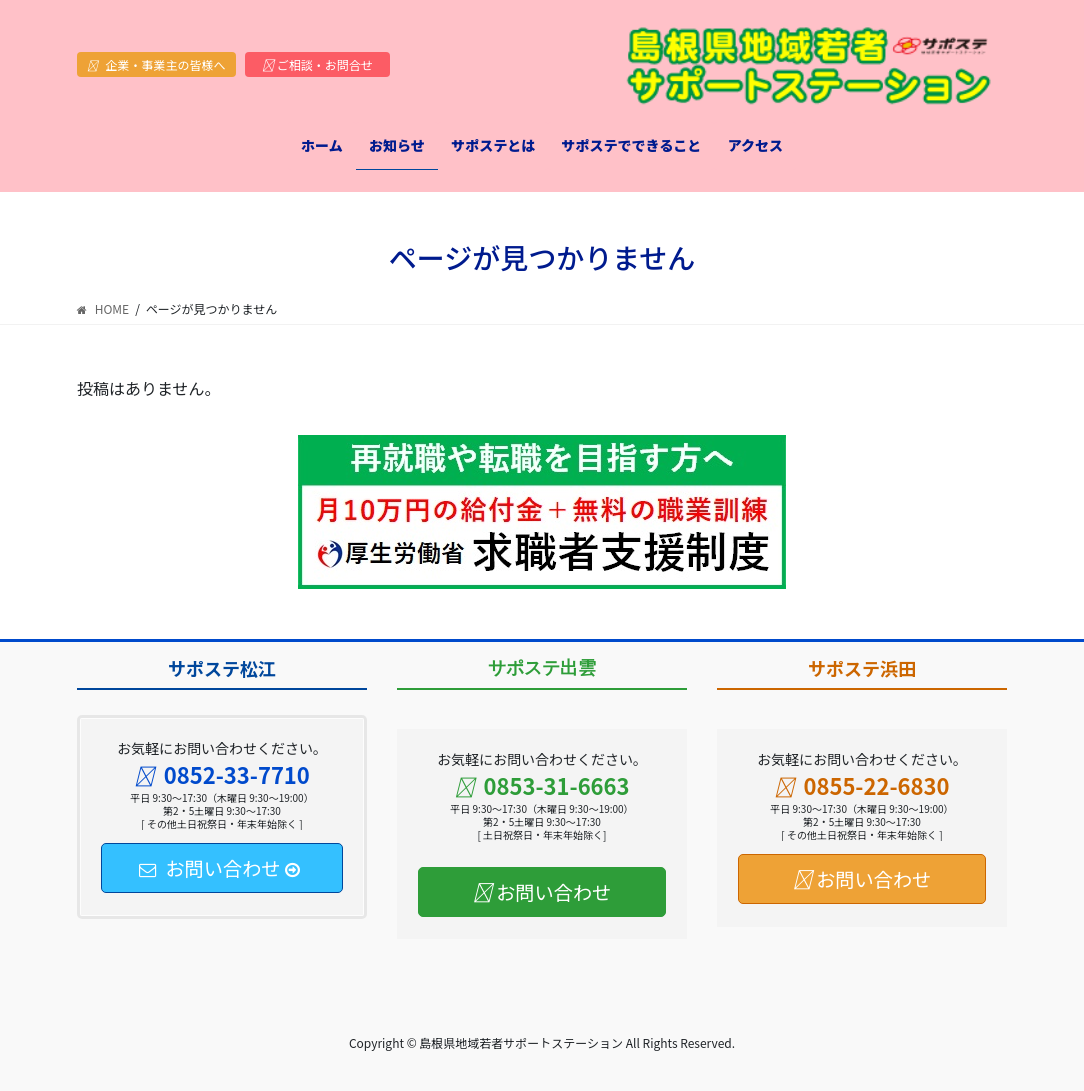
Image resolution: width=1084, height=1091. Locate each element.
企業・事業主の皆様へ (156, 64)
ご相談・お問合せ (317, 64)
